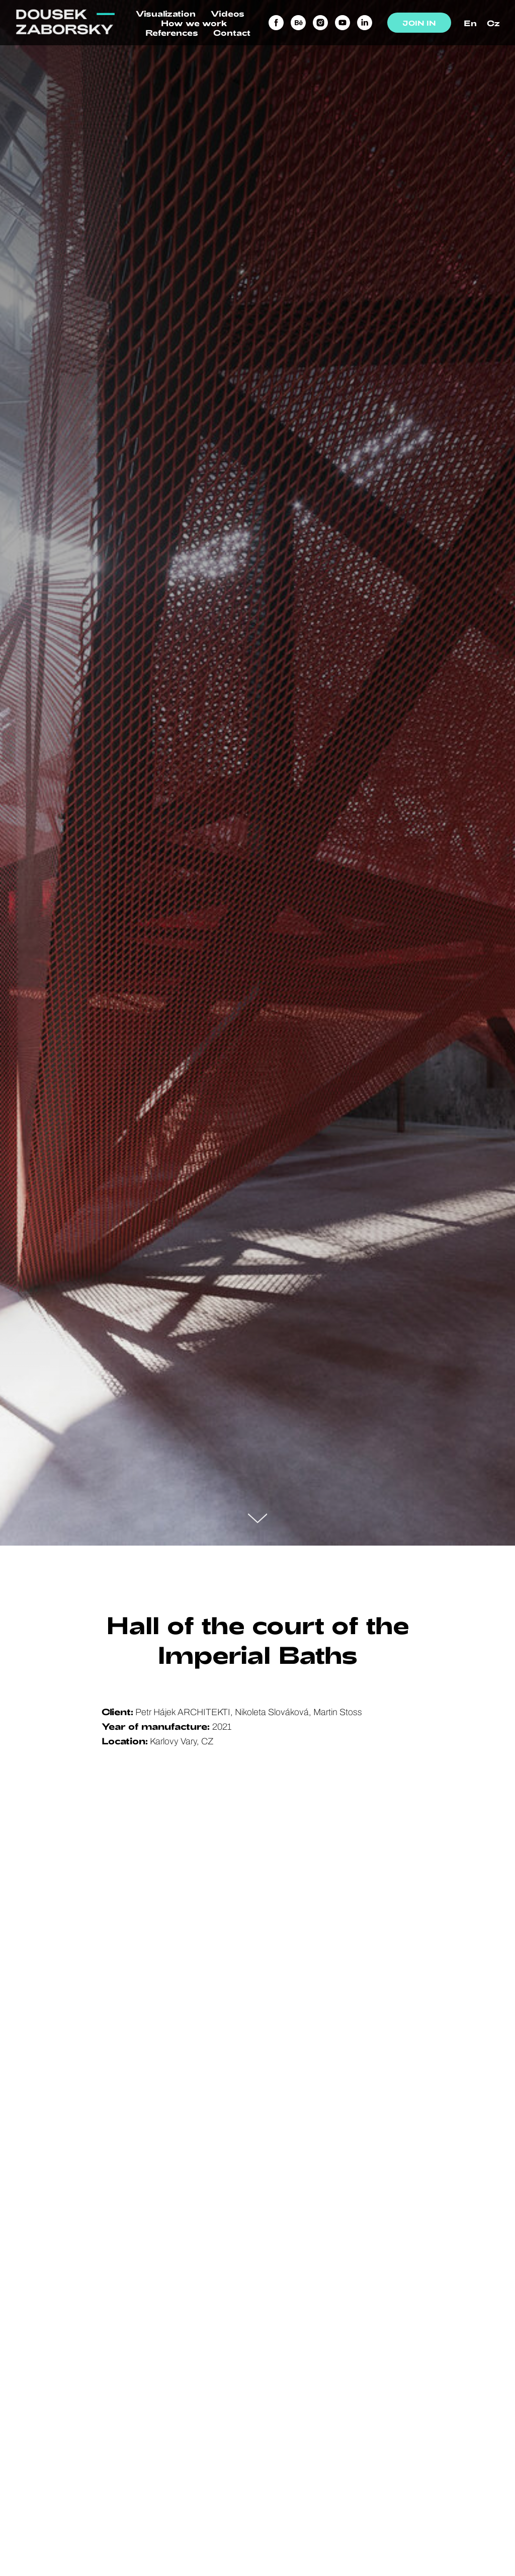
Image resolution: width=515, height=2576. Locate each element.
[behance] (298, 22)
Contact (231, 32)
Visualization (166, 13)
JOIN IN (419, 23)
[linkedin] (364, 22)
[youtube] (342, 22)
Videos (227, 13)
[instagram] (320, 22)
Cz (493, 23)
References (171, 32)
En (470, 23)
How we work (194, 23)
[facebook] (276, 22)
